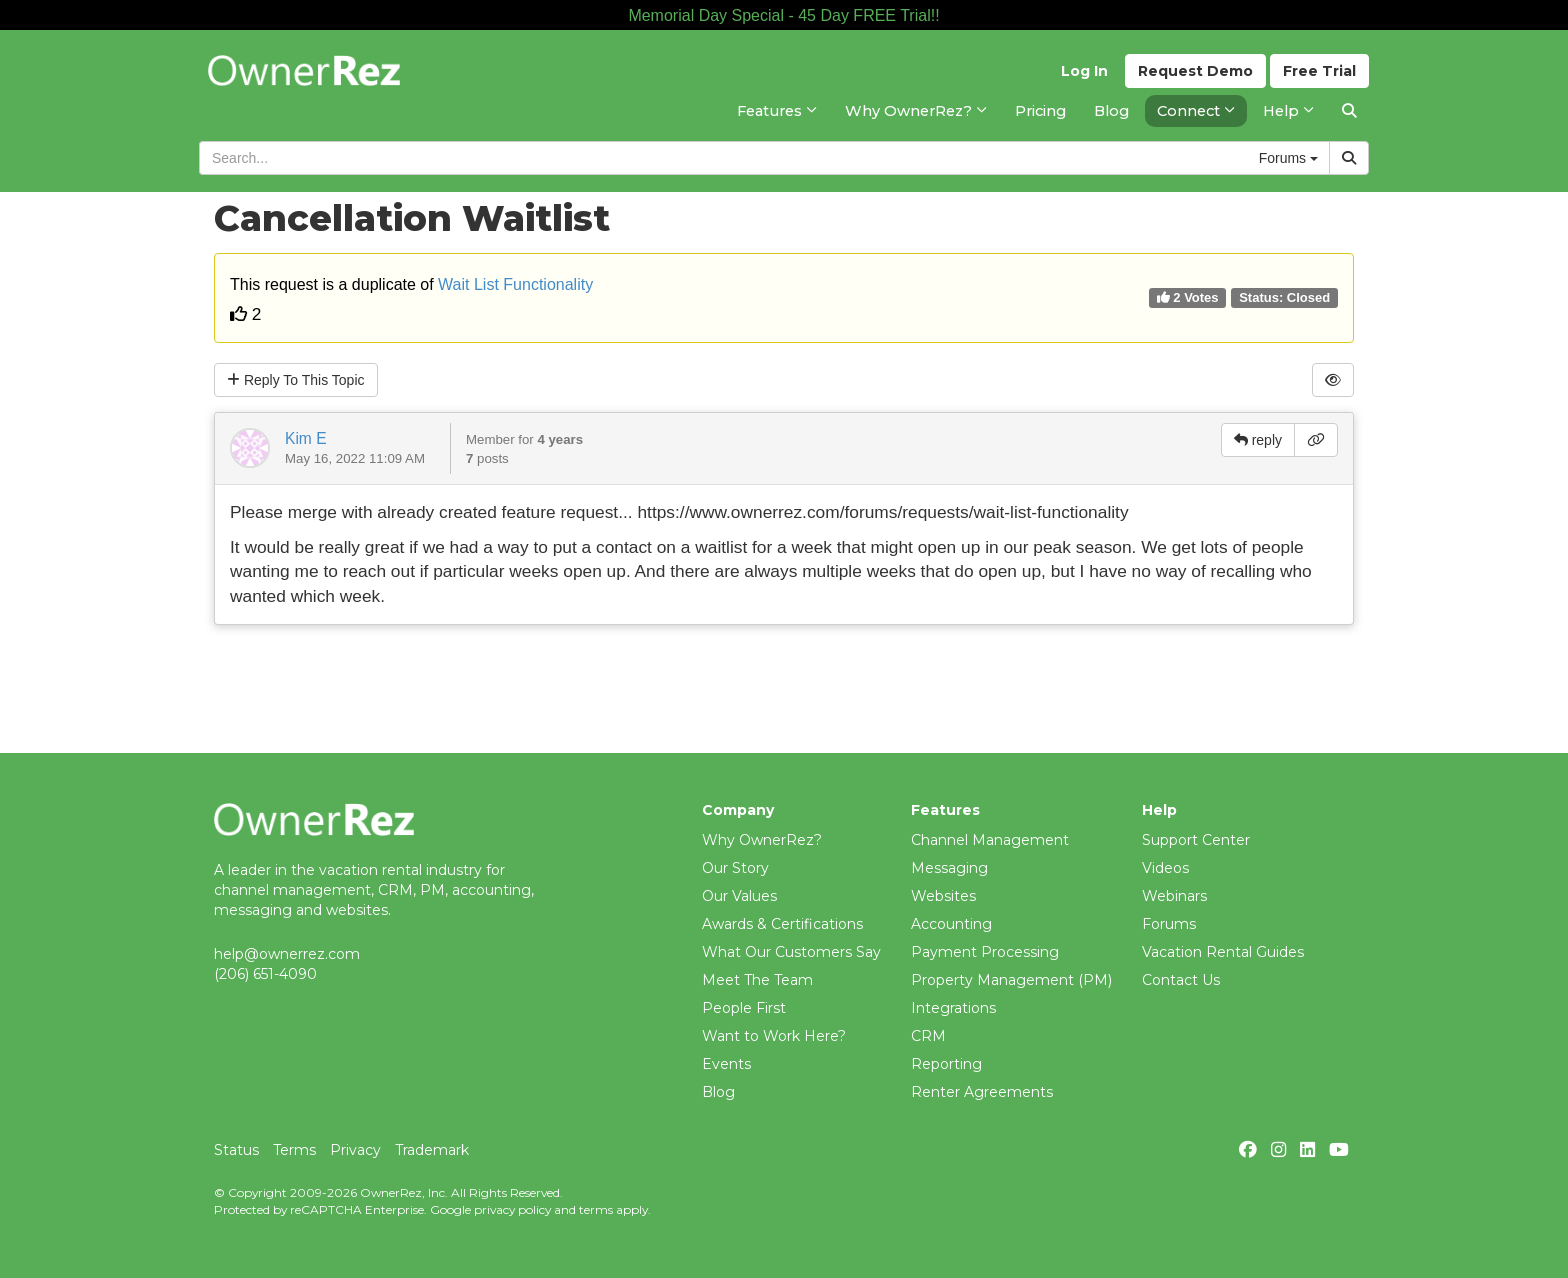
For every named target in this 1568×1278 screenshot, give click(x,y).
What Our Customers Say (791, 952)
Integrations (953, 1008)
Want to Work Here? (774, 1036)
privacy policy (512, 1209)
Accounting (951, 924)
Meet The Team (757, 980)
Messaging (949, 868)
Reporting (946, 1064)
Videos (1165, 868)
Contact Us (1181, 980)
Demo (1195, 71)
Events (726, 1064)
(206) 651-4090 (265, 974)
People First (744, 1008)
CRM (928, 1036)
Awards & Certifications (782, 924)
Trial (1319, 71)
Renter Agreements (982, 1092)
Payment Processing (985, 952)
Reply (296, 380)
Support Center (1196, 840)
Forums (1169, 924)
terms (596, 1209)
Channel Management (990, 840)
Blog (718, 1092)
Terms (294, 1150)
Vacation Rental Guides (1223, 952)
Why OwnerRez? (762, 840)
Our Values (739, 896)
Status (236, 1150)
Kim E (306, 438)
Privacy (355, 1150)
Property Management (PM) (1011, 980)
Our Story (735, 868)
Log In (1084, 71)
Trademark (432, 1150)
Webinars (1174, 896)
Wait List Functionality (515, 284)
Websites (943, 896)
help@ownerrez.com (287, 954)
